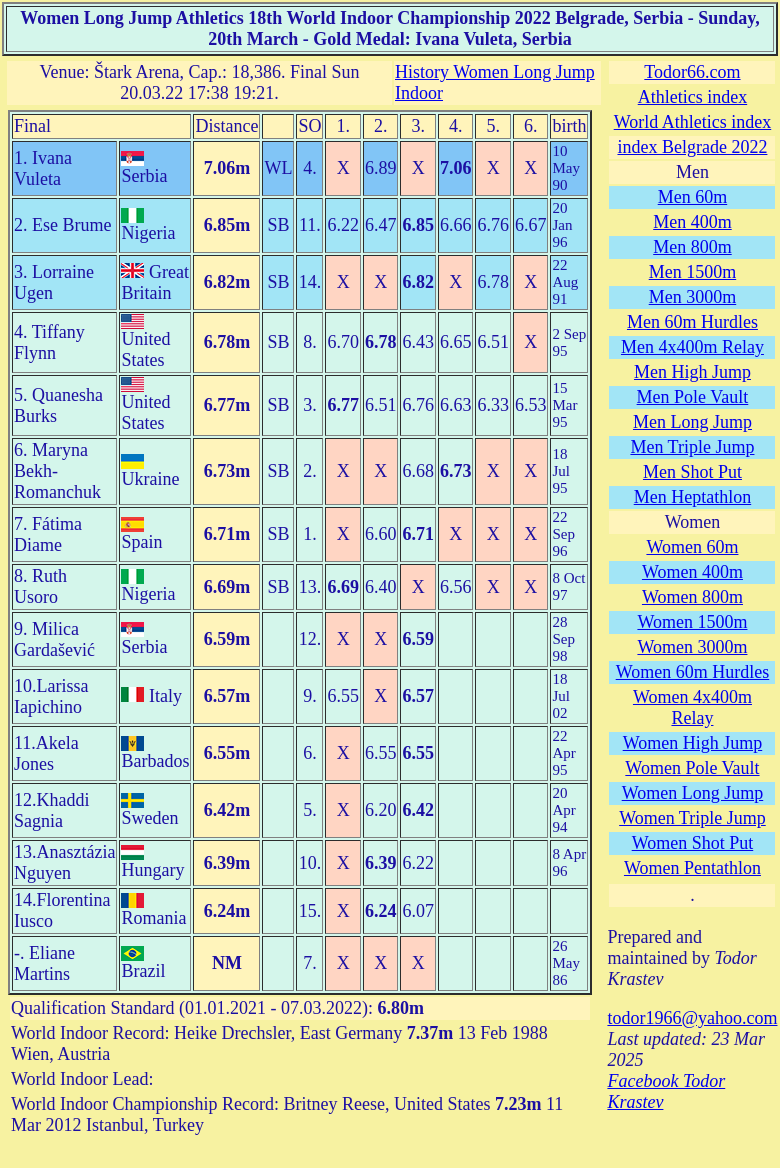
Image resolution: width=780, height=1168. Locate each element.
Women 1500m (692, 622)
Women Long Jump (693, 793)
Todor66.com (692, 72)
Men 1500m (693, 272)
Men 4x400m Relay (692, 347)
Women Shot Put (693, 843)
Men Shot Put (692, 472)
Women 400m (692, 572)
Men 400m (692, 222)
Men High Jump (692, 372)
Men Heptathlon (692, 497)
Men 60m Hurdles (692, 322)
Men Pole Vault (693, 397)
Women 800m (692, 597)
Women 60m (692, 547)
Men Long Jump (692, 422)
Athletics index (692, 97)
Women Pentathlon (692, 868)
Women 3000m (692, 647)
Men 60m (693, 197)
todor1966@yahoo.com (692, 1018)
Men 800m (692, 247)
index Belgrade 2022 (692, 147)
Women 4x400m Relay (692, 707)
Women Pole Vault (692, 768)
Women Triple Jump (692, 818)
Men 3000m (693, 297)
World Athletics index (693, 122)
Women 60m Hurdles (693, 672)
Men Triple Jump (692, 447)
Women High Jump (693, 743)
